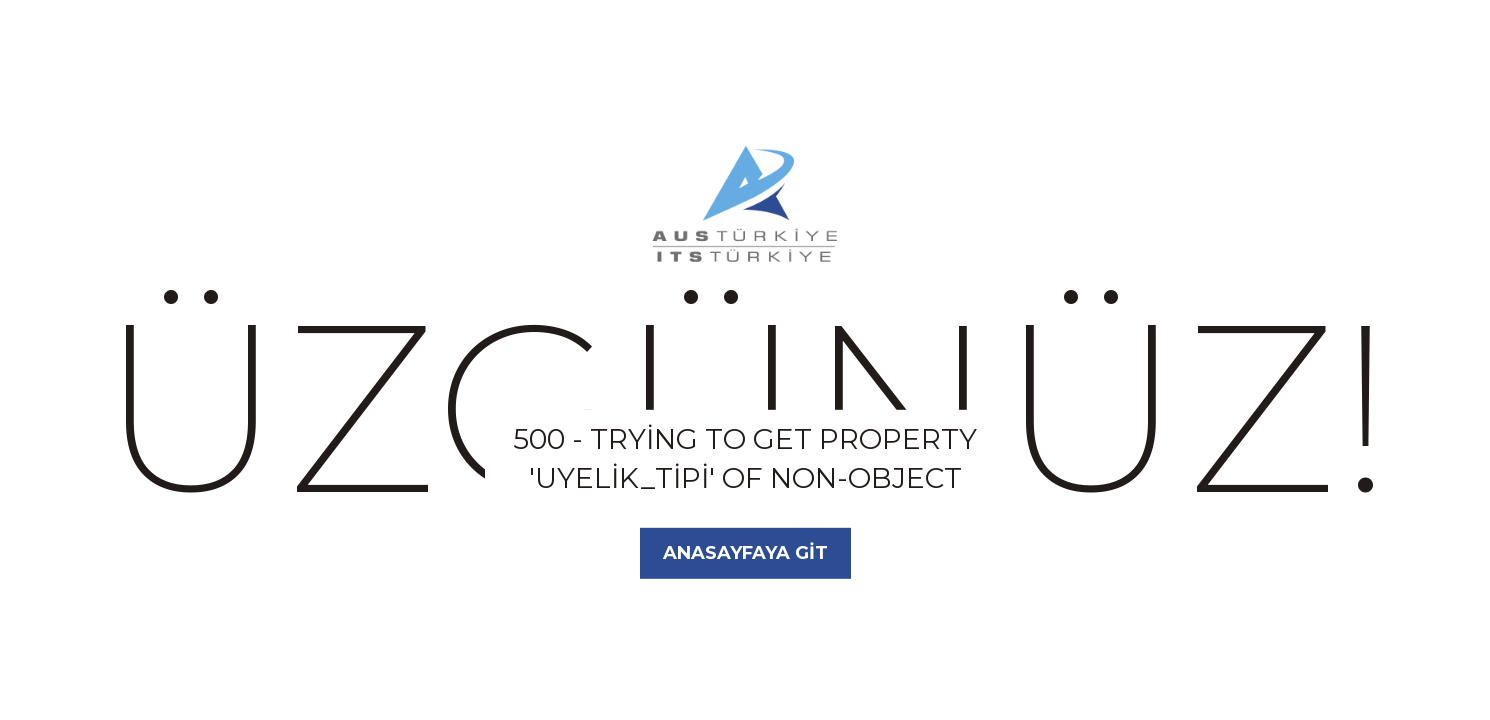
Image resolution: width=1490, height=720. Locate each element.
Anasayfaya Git (745, 553)
